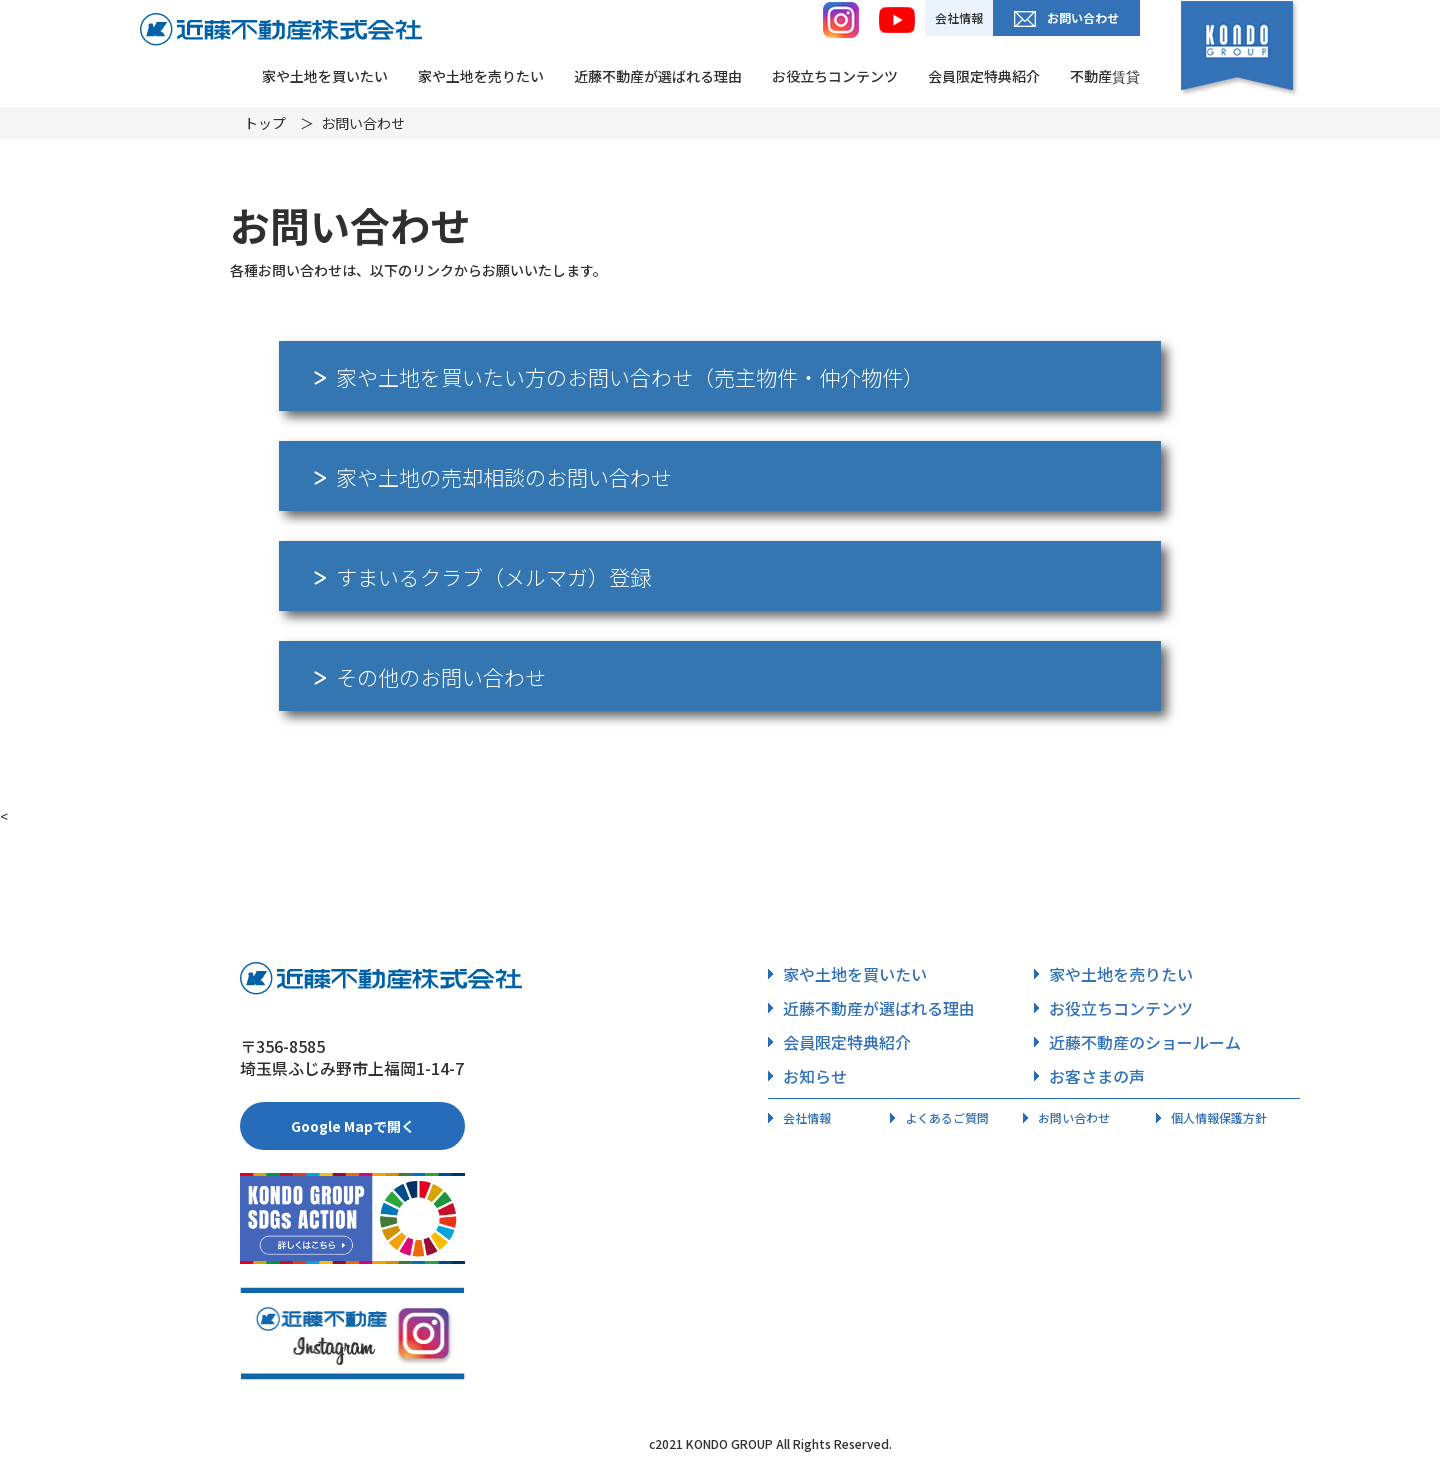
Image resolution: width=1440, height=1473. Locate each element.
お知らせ (807, 1076)
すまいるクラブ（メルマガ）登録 (482, 577)
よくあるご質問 (939, 1117)
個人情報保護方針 (1211, 1117)
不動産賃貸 (1105, 76)
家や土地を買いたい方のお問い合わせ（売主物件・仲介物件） (619, 377)
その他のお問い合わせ (430, 677)
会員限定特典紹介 (984, 76)
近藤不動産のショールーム (1137, 1042)
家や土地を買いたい (325, 76)
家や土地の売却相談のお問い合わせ (493, 477)
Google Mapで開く (353, 1126)
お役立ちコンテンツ (835, 76)
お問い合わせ (1066, 18)
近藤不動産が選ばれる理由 (658, 76)
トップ (265, 123)
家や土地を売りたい (481, 76)
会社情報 (959, 17)
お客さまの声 (1089, 1076)
